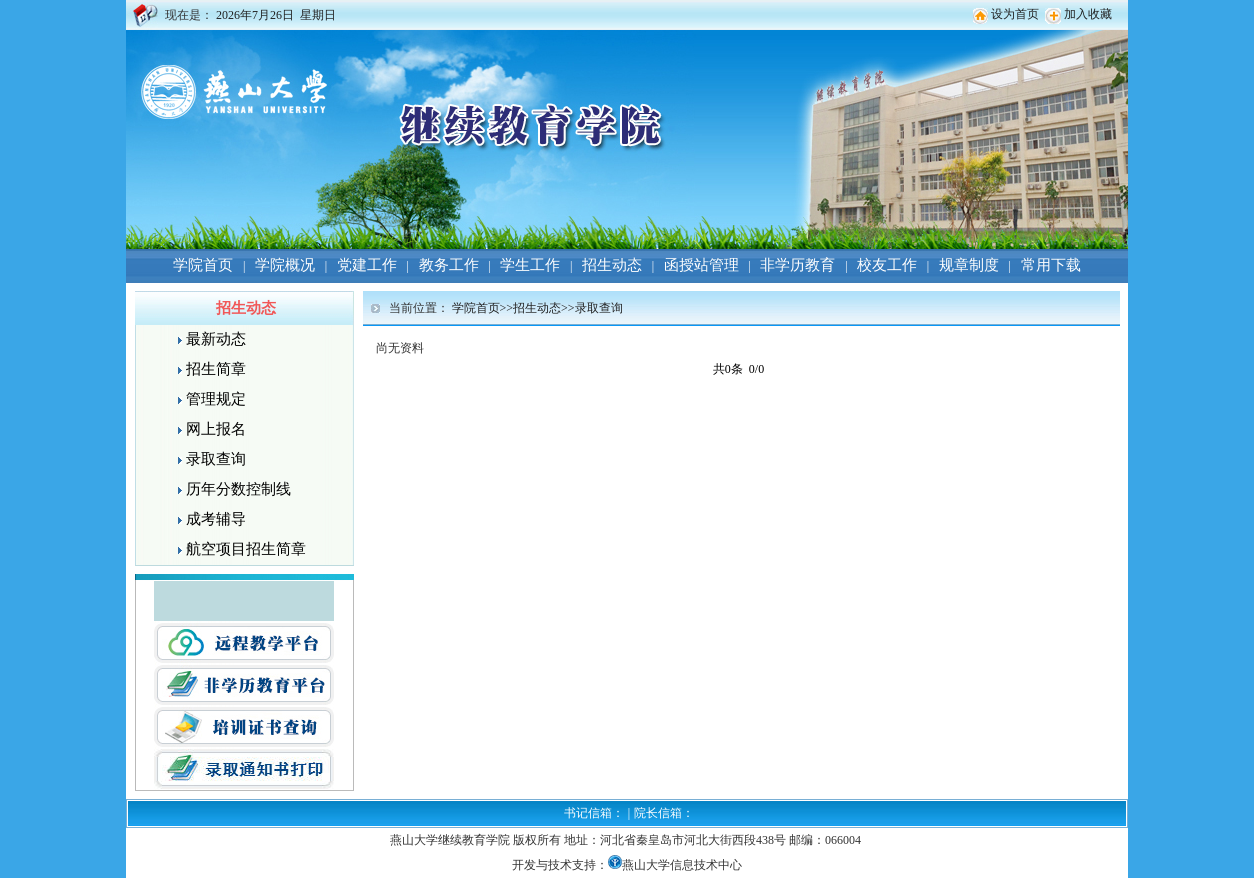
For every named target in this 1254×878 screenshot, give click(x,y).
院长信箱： (664, 813)
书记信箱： (594, 813)
